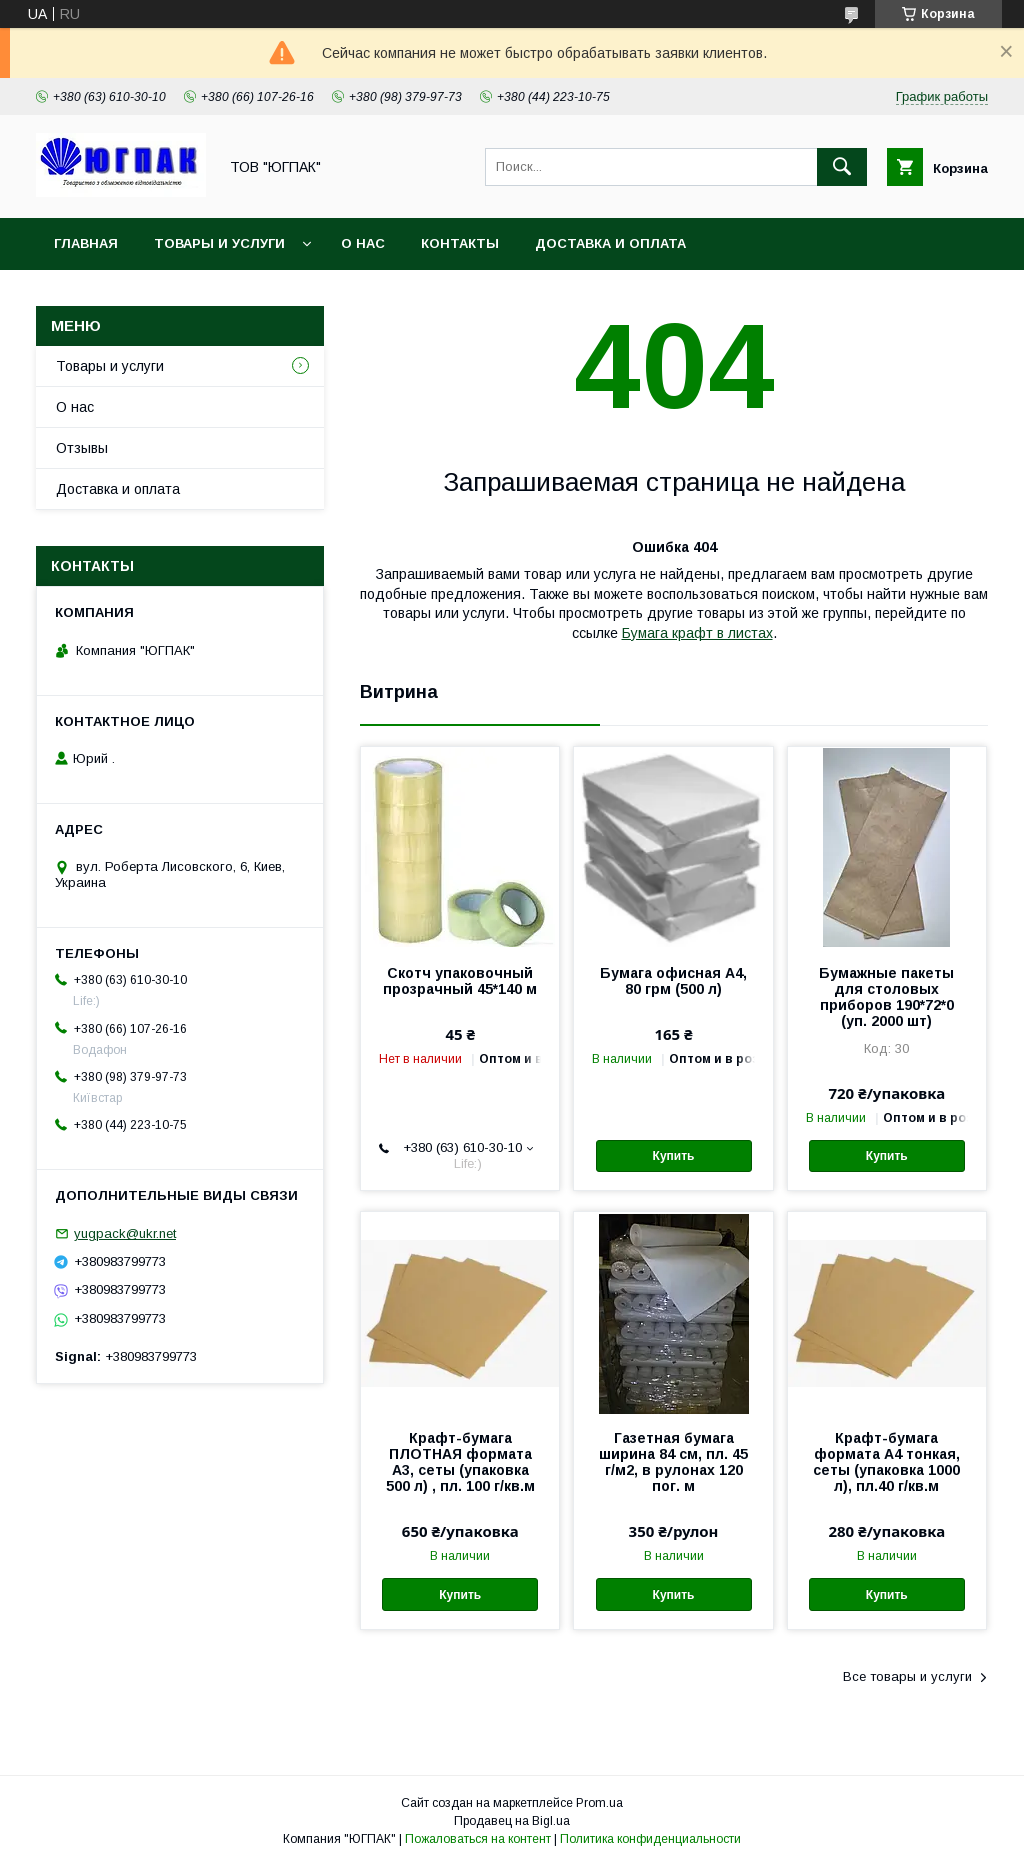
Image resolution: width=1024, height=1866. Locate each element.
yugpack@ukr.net (125, 1233)
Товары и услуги (219, 243)
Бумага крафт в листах (697, 633)
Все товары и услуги (907, 1676)
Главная (86, 243)
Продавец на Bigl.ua (512, 1821)
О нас (363, 243)
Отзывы (82, 448)
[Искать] (842, 167)
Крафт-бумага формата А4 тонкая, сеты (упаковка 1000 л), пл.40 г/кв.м (886, 1462)
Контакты (460, 243)
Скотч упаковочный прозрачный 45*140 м (460, 981)
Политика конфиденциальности (650, 1839)
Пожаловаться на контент (478, 1839)
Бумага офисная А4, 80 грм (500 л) (673, 981)
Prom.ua (599, 1803)
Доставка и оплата (610, 243)
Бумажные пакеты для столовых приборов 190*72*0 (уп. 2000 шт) (886, 997)
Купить (674, 1156)
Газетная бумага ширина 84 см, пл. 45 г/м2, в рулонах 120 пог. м (673, 1462)
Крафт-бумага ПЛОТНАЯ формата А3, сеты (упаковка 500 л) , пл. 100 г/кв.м (460, 1462)
